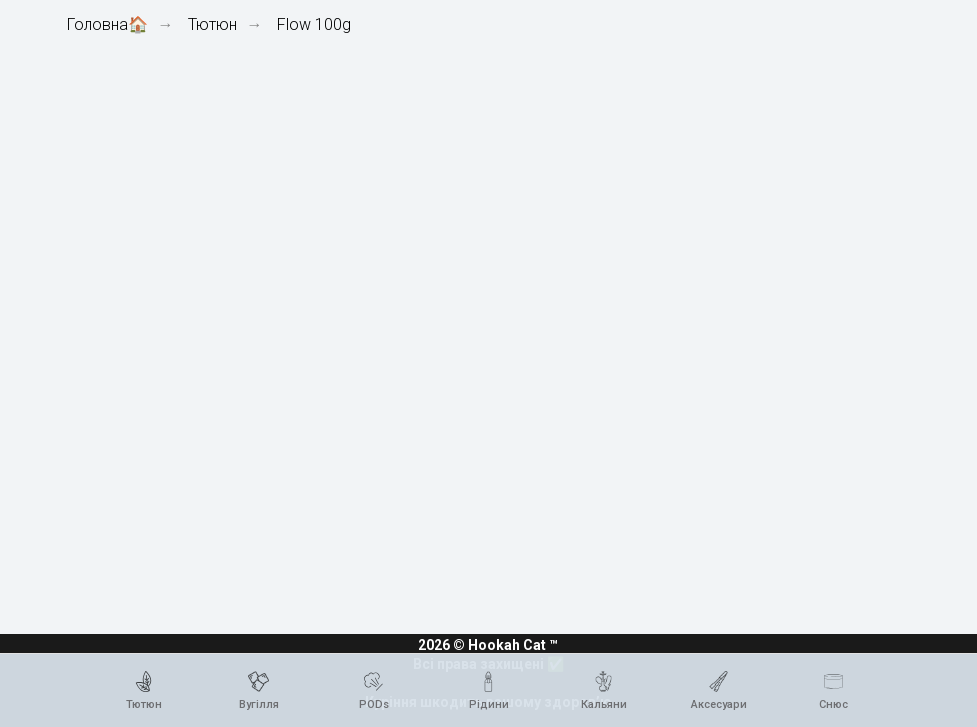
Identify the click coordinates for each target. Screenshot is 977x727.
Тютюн (212, 24)
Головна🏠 (107, 24)
